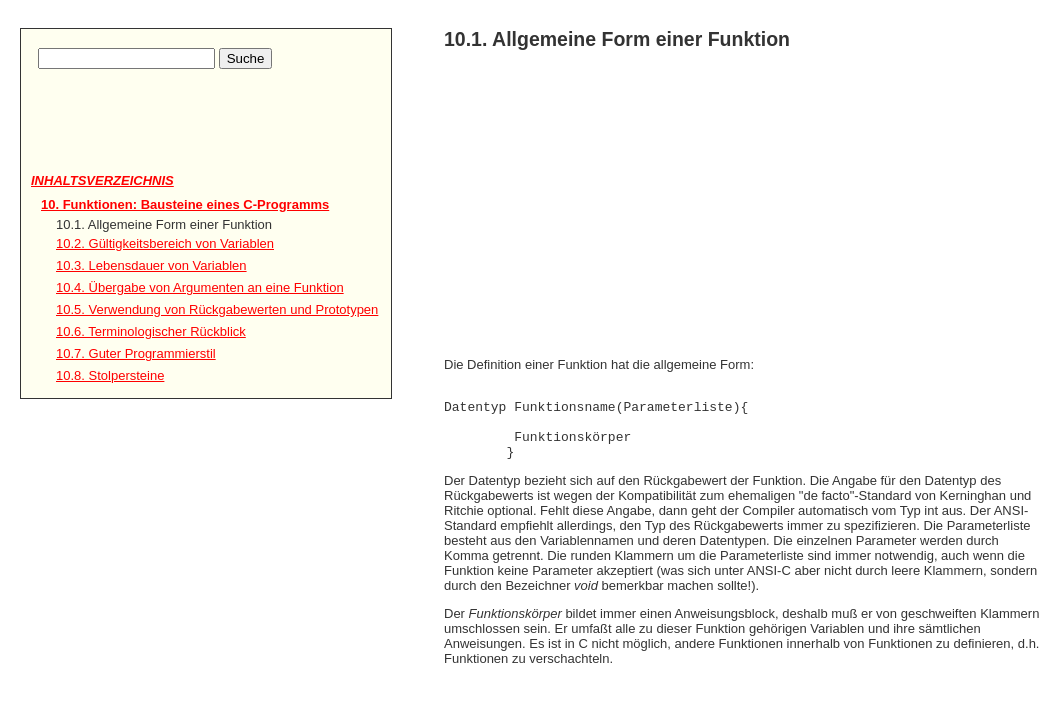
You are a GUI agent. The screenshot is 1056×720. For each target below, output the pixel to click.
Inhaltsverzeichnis (102, 180)
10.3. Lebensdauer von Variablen (151, 265)
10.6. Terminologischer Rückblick (151, 331)
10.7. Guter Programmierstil (136, 353)
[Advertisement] (148, 141)
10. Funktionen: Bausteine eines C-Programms (185, 204)
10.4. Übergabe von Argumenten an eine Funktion (200, 287)
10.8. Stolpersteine (110, 375)
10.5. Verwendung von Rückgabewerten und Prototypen (217, 309)
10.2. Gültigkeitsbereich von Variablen (165, 243)
